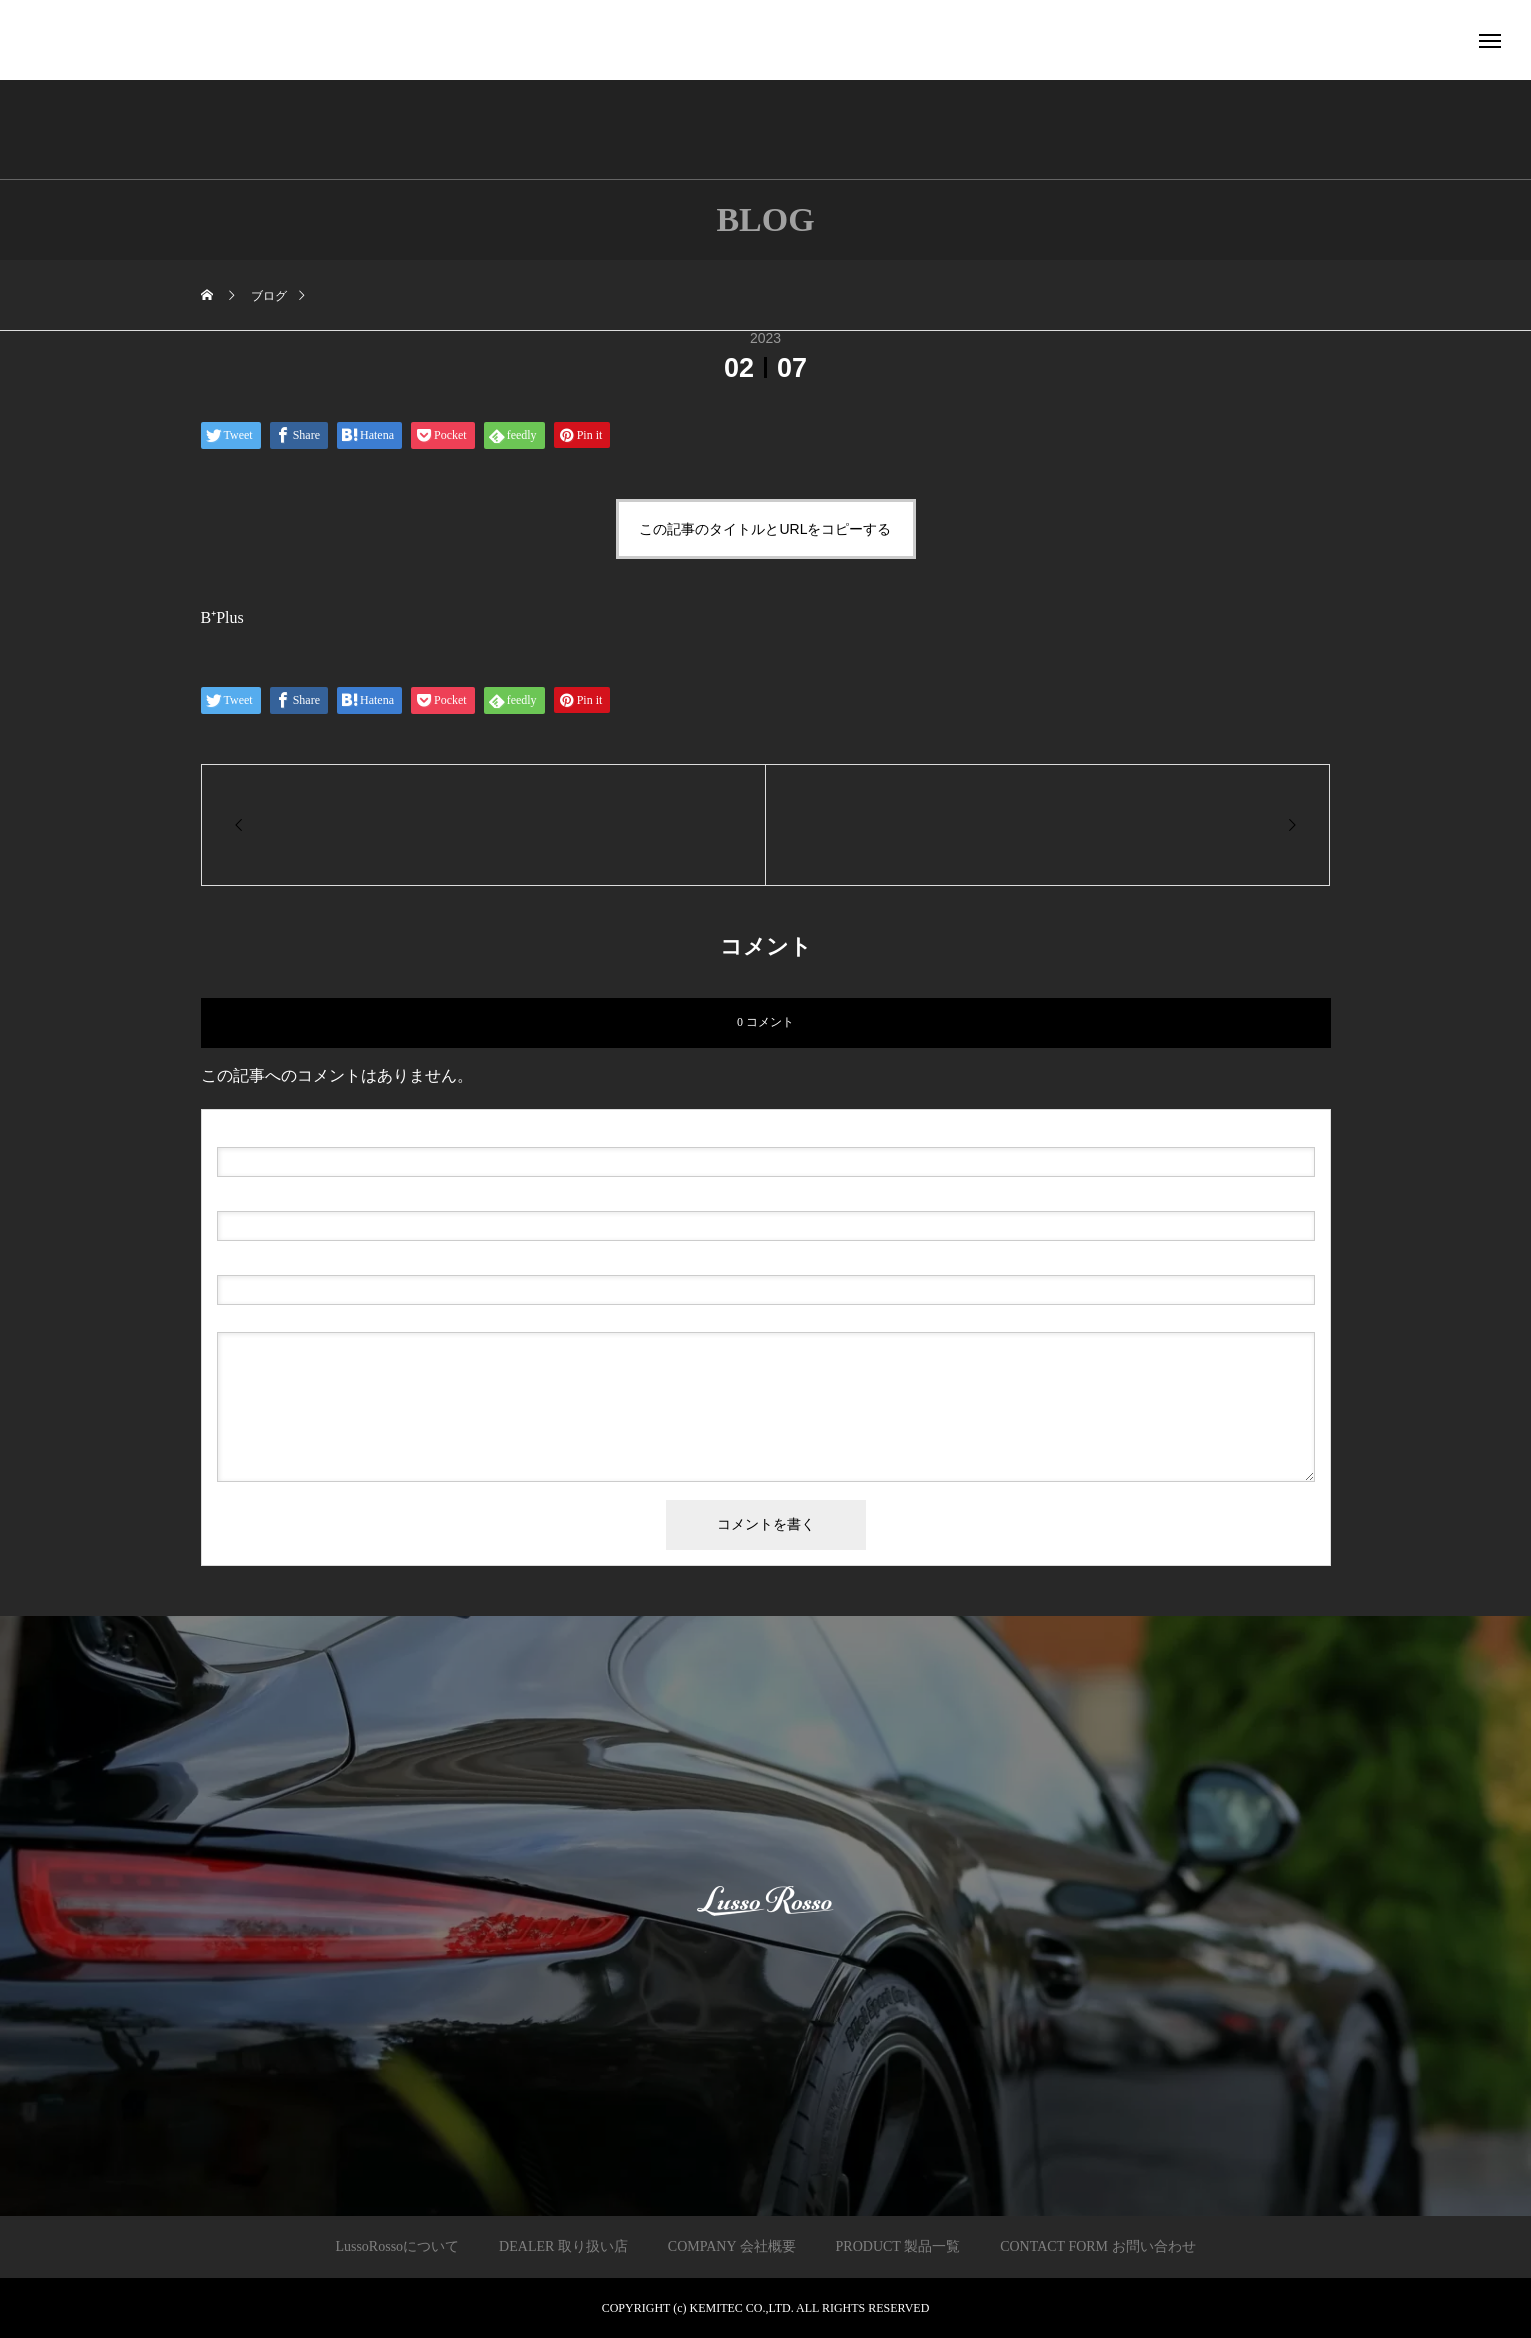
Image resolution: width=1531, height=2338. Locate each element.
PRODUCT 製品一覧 (898, 2246)
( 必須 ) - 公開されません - (312, 1195)
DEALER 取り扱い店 (563, 2246)
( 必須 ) (302, 1131)
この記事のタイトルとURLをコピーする (765, 529)
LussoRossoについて (397, 2246)
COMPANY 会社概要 (732, 2246)
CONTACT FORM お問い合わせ (1097, 2246)
